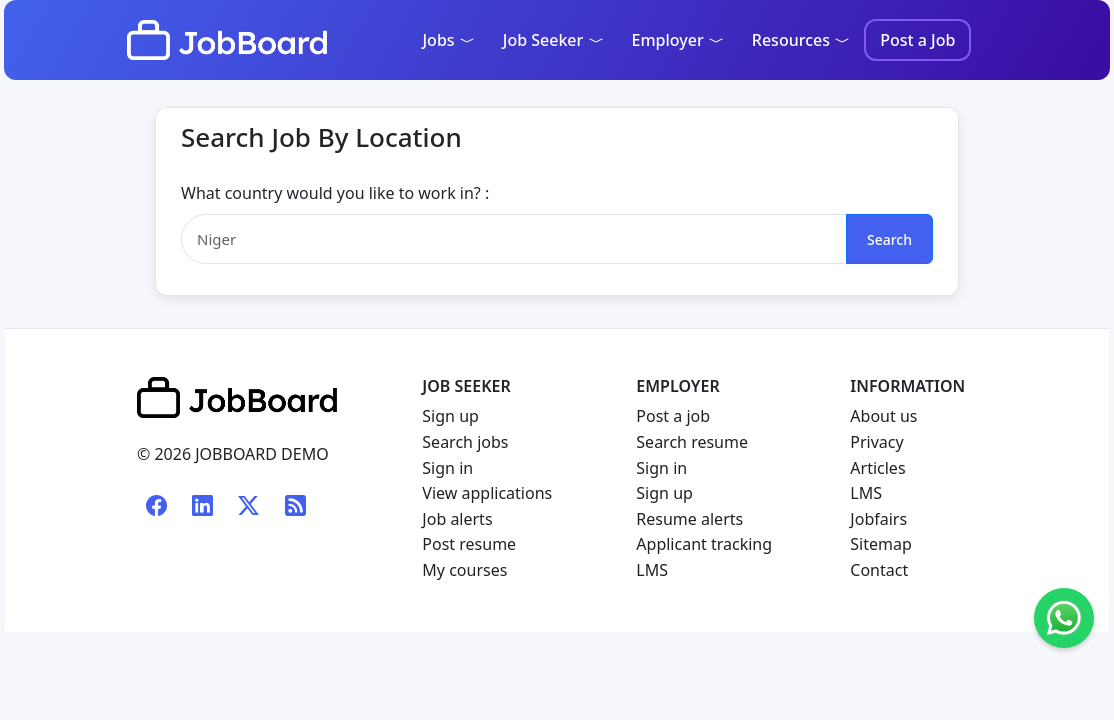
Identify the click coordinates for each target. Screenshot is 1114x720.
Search (889, 239)
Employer (678, 40)
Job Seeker (553, 40)
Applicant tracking (704, 544)
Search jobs (465, 442)
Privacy (876, 442)
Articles (877, 468)
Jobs (448, 40)
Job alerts (457, 519)
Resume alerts (689, 519)
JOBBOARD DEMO (260, 454)
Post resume (469, 544)
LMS (652, 570)
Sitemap (881, 544)
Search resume (692, 442)
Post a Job (917, 40)
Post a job (673, 416)
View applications (487, 493)
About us (883, 416)
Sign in (447, 468)
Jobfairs (878, 519)
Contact (879, 570)
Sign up (450, 416)
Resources (801, 40)
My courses (464, 570)
